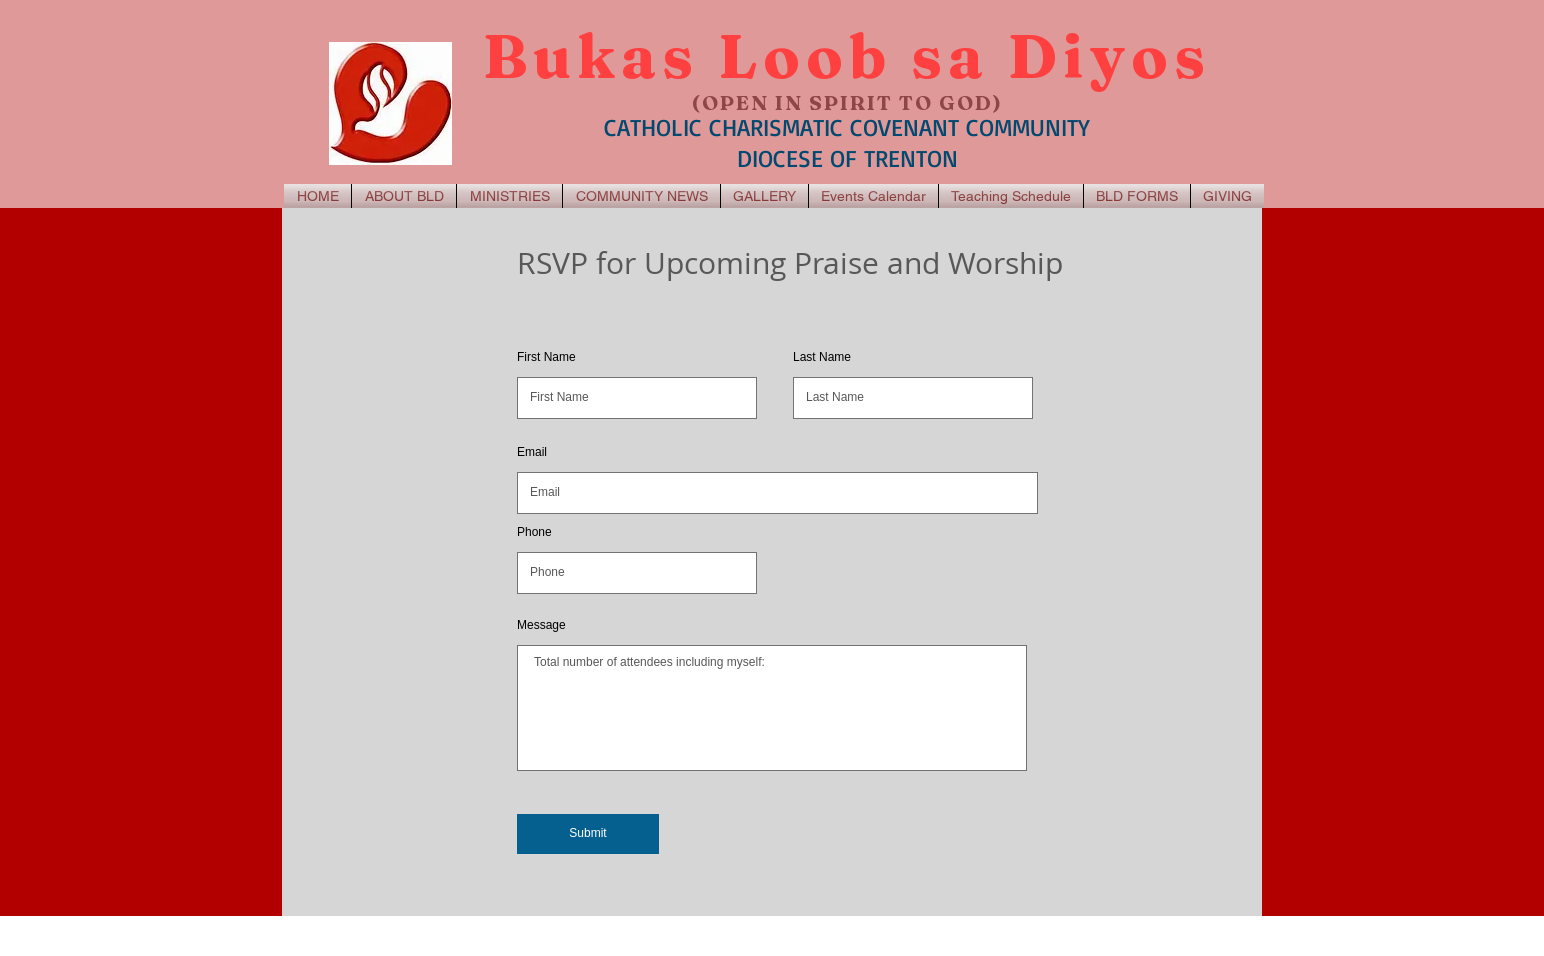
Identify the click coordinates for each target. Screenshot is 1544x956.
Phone (534, 532)
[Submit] (588, 834)
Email (532, 452)
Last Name (822, 357)
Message (541, 625)
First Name (546, 357)
